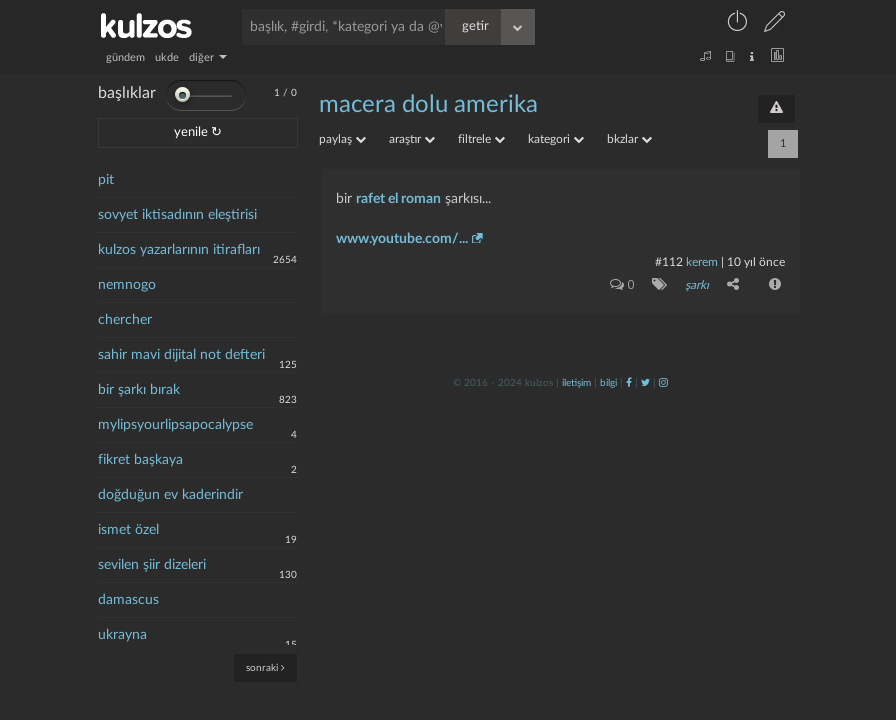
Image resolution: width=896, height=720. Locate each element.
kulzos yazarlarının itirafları (179, 250)
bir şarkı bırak (139, 390)
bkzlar (629, 139)
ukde (167, 57)
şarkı (697, 285)
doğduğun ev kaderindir (170, 495)
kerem (702, 262)
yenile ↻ (198, 132)
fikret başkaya (140, 460)
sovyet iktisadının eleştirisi (177, 215)
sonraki (265, 667)
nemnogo (127, 285)
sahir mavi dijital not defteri (181, 355)
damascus (128, 600)
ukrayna (122, 635)
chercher (125, 320)
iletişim (576, 383)
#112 (669, 262)
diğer (208, 57)
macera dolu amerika (428, 105)
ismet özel (128, 530)
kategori (556, 139)
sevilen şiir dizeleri (152, 565)
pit (106, 180)
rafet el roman (398, 199)
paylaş (342, 139)
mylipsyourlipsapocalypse (175, 425)
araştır (412, 139)
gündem (125, 57)
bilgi (608, 383)
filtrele (481, 139)
